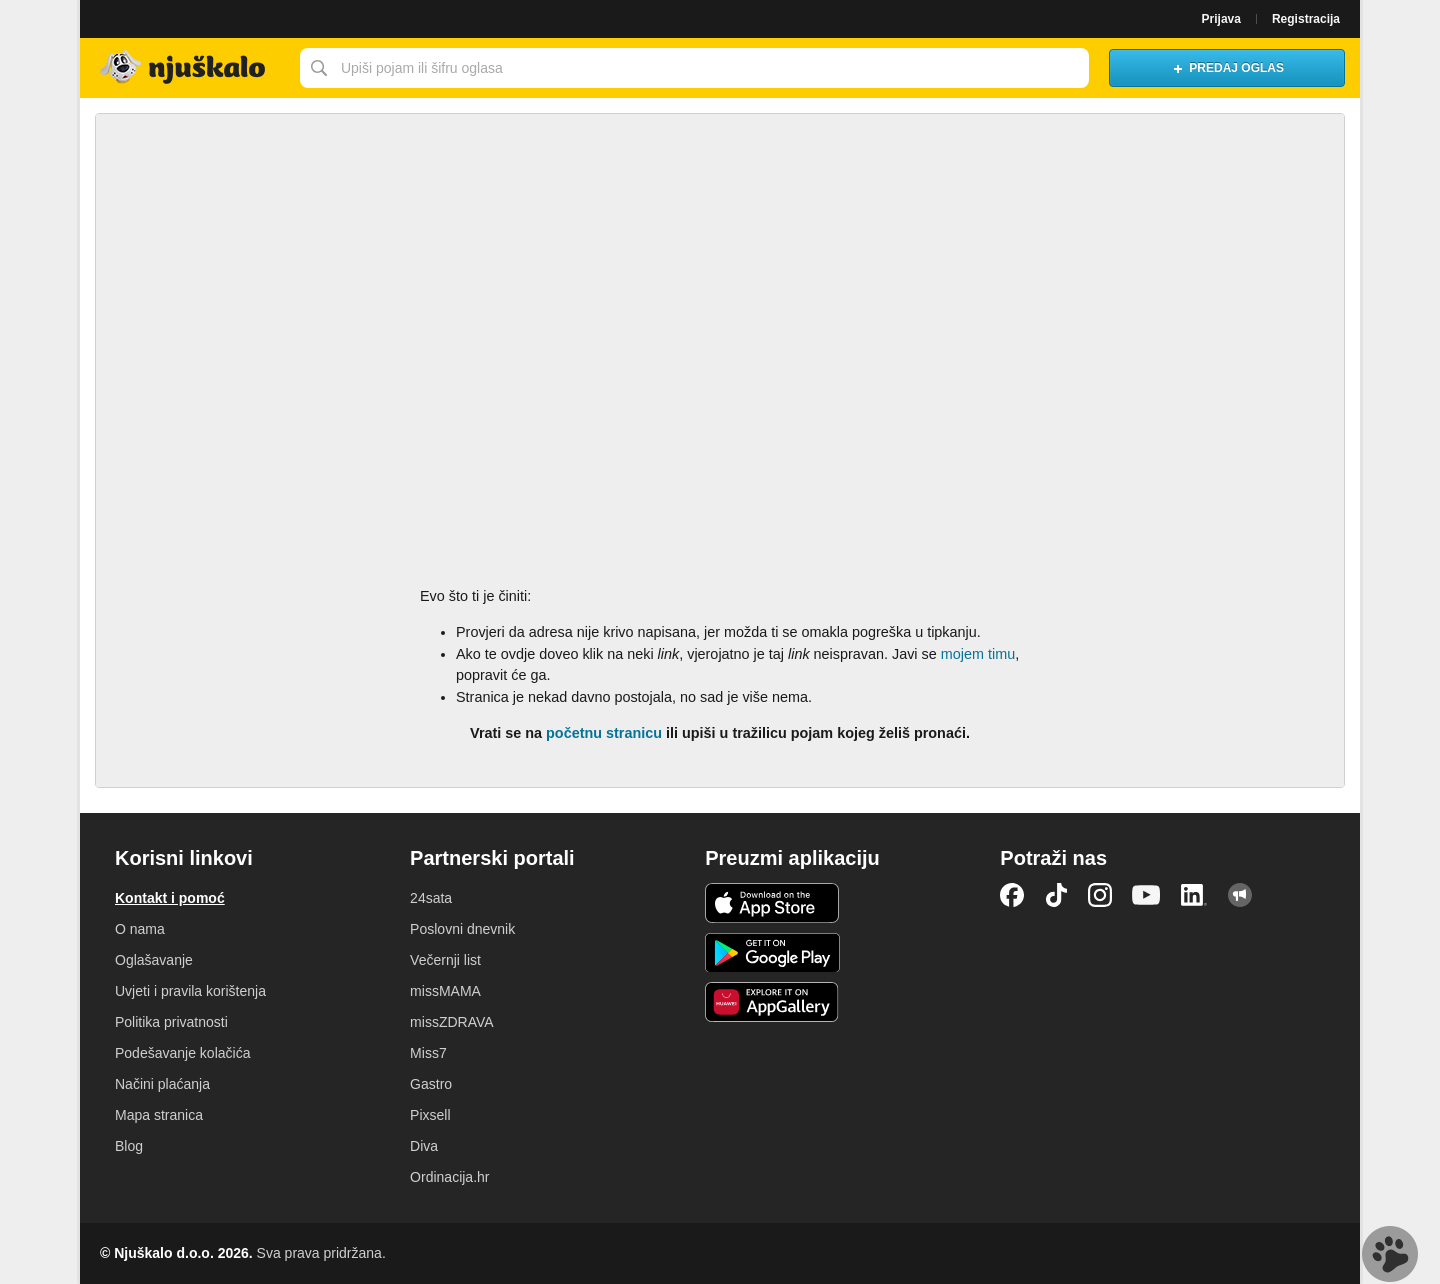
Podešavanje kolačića (182, 1053)
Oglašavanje (154, 960)
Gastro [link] (431, 1084)
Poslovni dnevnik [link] (462, 929)
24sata (431, 898)
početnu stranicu (604, 733)
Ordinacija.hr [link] (449, 1177)
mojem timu (978, 654)
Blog (129, 1146)
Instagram (1100, 895)
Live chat (1390, 1254)
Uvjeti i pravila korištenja (190, 991)
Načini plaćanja (162, 1084)
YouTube (1146, 895)
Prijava (1221, 19)
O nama (140, 929)
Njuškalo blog (1240, 895)
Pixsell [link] (430, 1115)
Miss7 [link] (428, 1053)
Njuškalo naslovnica (185, 68)
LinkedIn (1194, 895)
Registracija (1306, 19)
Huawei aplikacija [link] (772, 1002)
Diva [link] (424, 1146)
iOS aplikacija (772, 903)
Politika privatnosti (171, 1022)
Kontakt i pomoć (170, 898)
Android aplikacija (772, 953)
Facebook (1012, 895)
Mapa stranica (159, 1115)
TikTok (1056, 895)
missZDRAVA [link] (451, 1022)
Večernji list (445, 960)
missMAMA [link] (445, 991)
